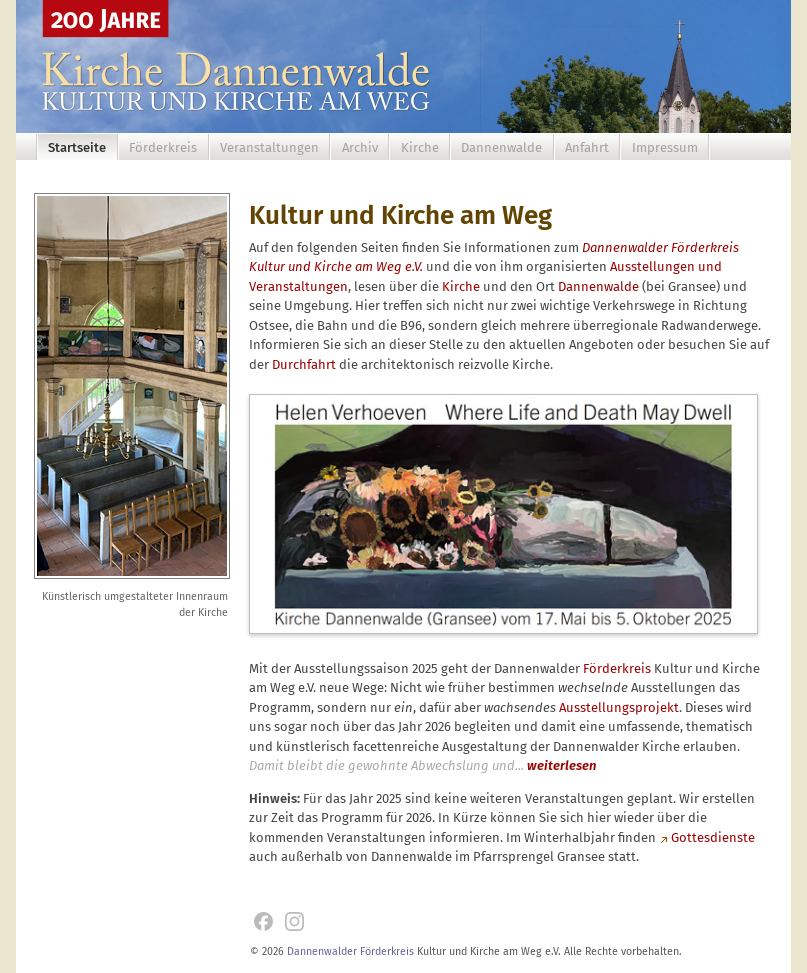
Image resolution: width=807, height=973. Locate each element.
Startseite (77, 147)
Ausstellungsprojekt (619, 707)
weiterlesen (561, 765)
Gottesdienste (713, 837)
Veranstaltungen (269, 147)
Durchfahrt (304, 364)
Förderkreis (163, 147)
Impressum (665, 147)
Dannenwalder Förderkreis (350, 951)
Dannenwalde (501, 147)
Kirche (420, 147)
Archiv (360, 147)
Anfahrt (587, 147)
